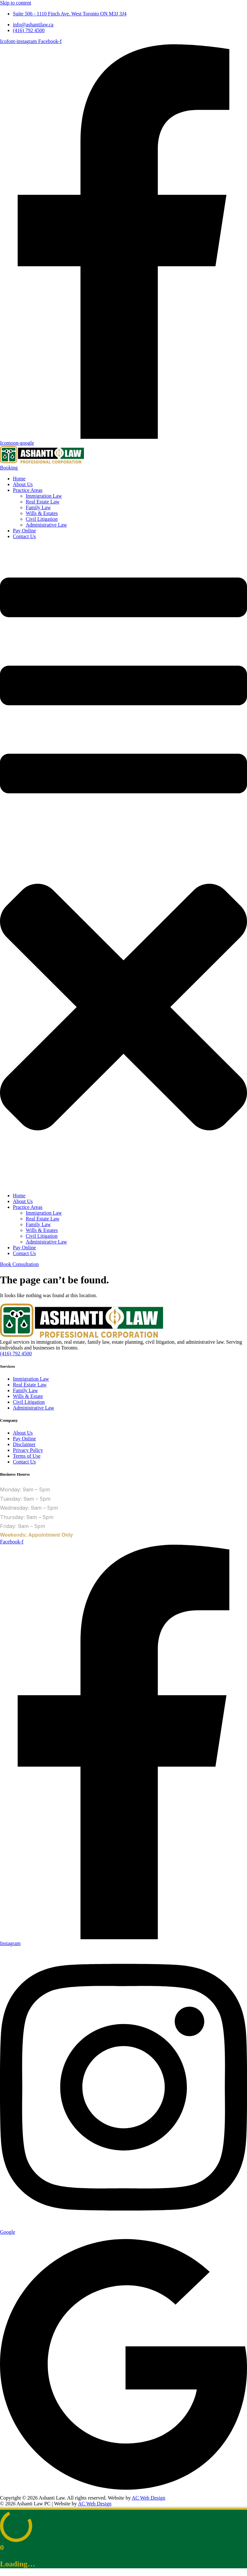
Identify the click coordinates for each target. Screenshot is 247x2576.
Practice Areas (27, 490)
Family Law (38, 507)
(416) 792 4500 (16, 1353)
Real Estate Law (42, 501)
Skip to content (15, 2)
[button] (123, 866)
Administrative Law (46, 525)
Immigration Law (44, 496)
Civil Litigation (42, 519)
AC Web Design (148, 2498)
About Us (23, 484)
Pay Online (24, 530)
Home (19, 478)
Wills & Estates (42, 513)
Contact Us (24, 536)
